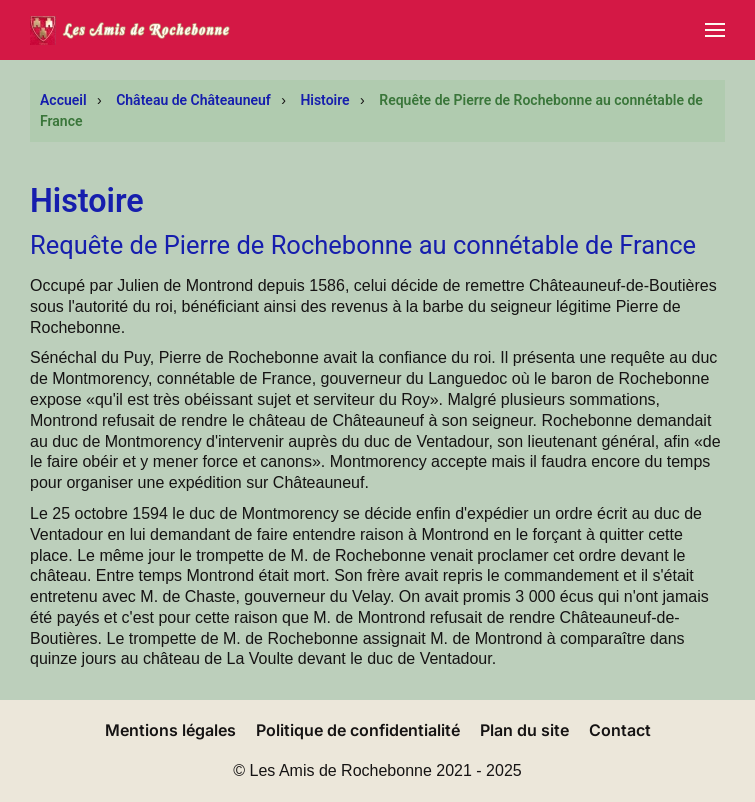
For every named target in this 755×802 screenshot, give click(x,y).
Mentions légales (170, 730)
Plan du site (524, 730)
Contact (620, 730)
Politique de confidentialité (358, 730)
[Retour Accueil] (130, 30)
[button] (715, 30)
